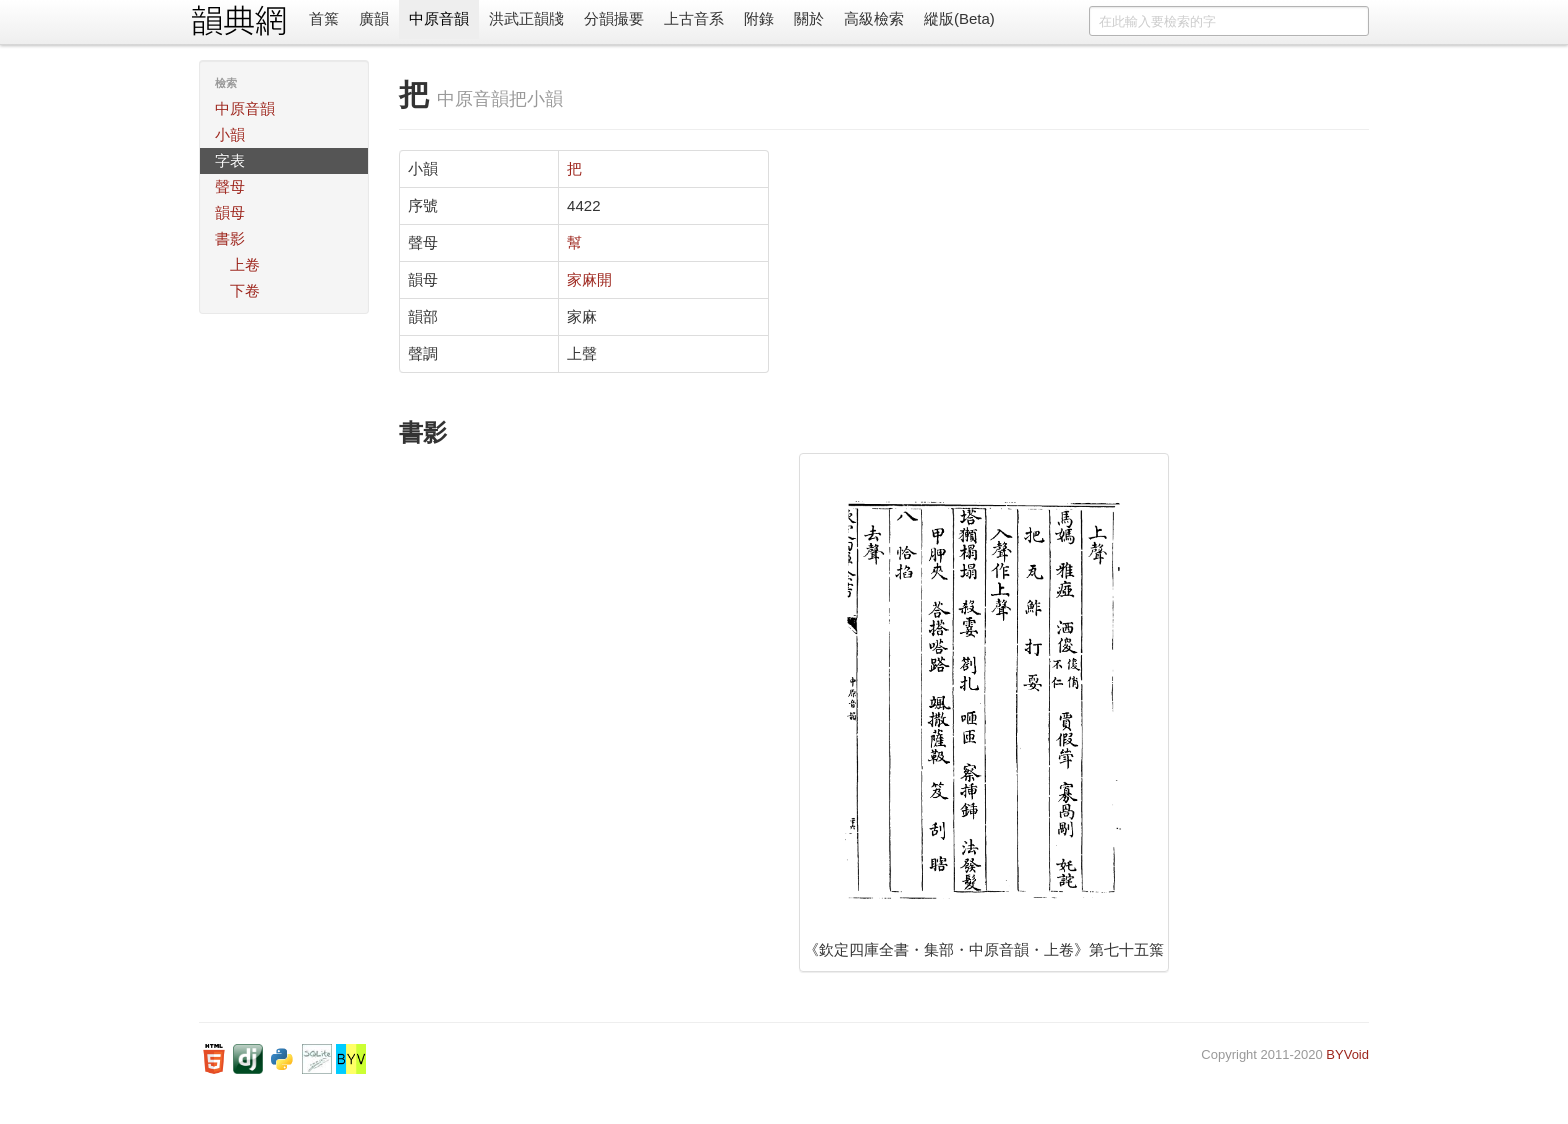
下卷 (245, 290)
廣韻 (374, 18)
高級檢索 (874, 18)
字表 (230, 160)
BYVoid (1347, 1054)
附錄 (759, 18)
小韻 (230, 134)
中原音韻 (439, 18)
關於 (809, 18)
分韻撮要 (614, 18)
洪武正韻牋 (526, 18)
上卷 (245, 264)
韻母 (230, 212)
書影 (230, 238)
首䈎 (324, 18)
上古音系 (694, 18)
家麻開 (589, 279)
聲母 (230, 186)
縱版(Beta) (959, 18)
